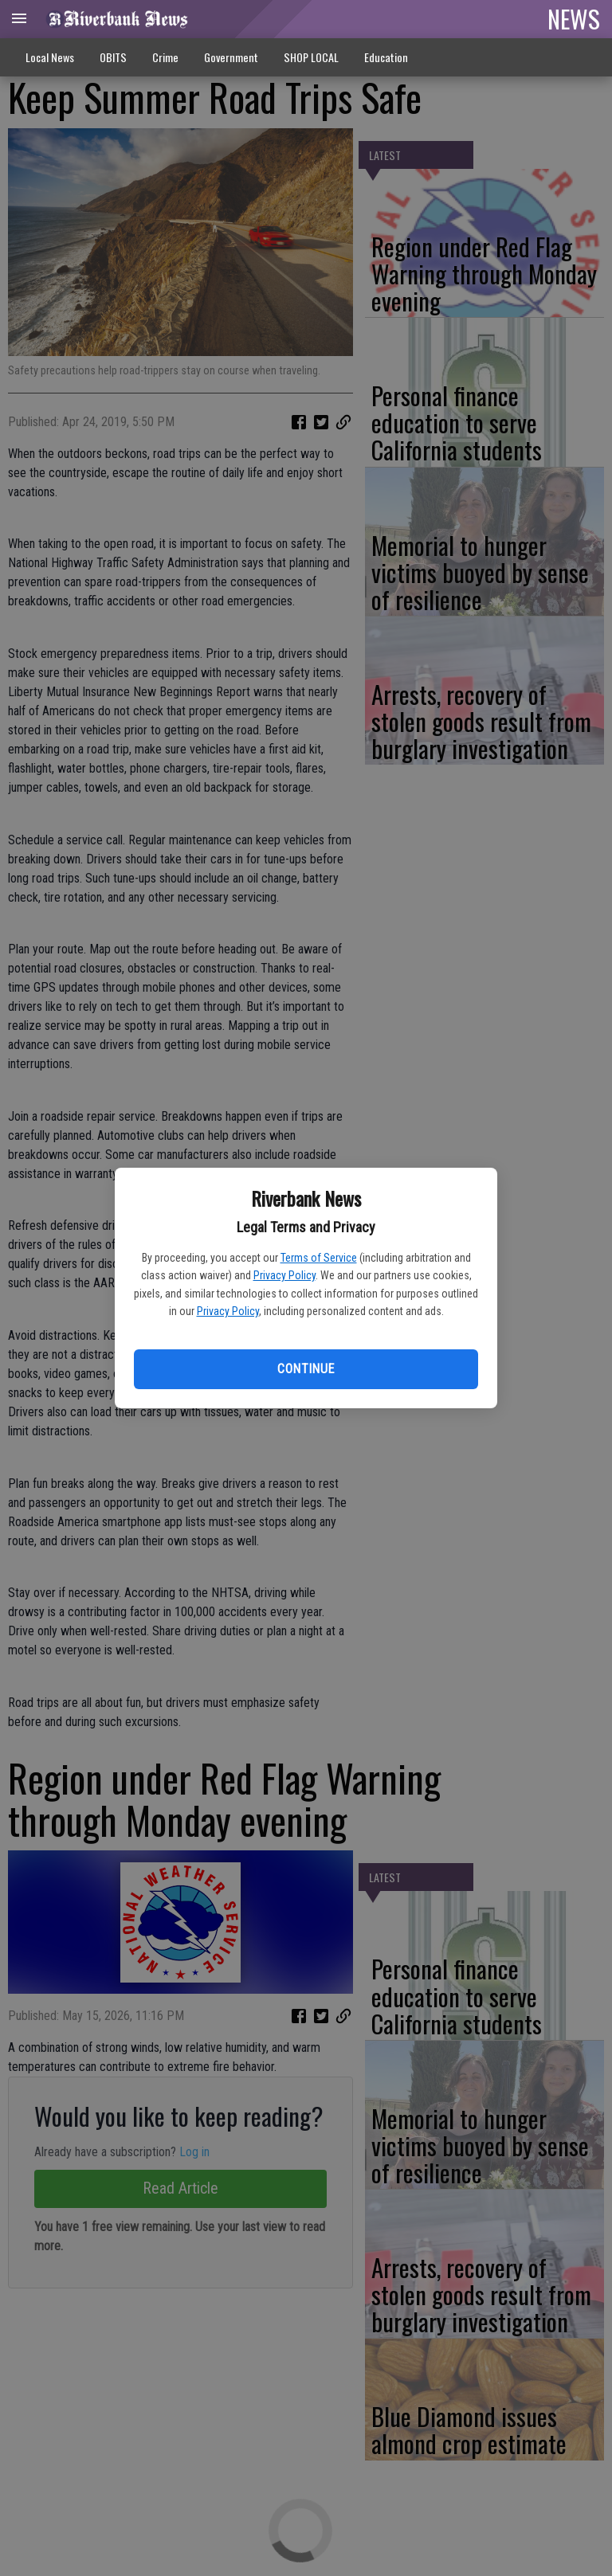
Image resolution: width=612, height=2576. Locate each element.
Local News (50, 57)
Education (386, 57)
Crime (165, 57)
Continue (305, 1368)
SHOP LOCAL (311, 57)
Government (231, 57)
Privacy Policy (284, 1275)
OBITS (113, 57)
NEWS (573, 18)
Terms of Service (318, 1257)
